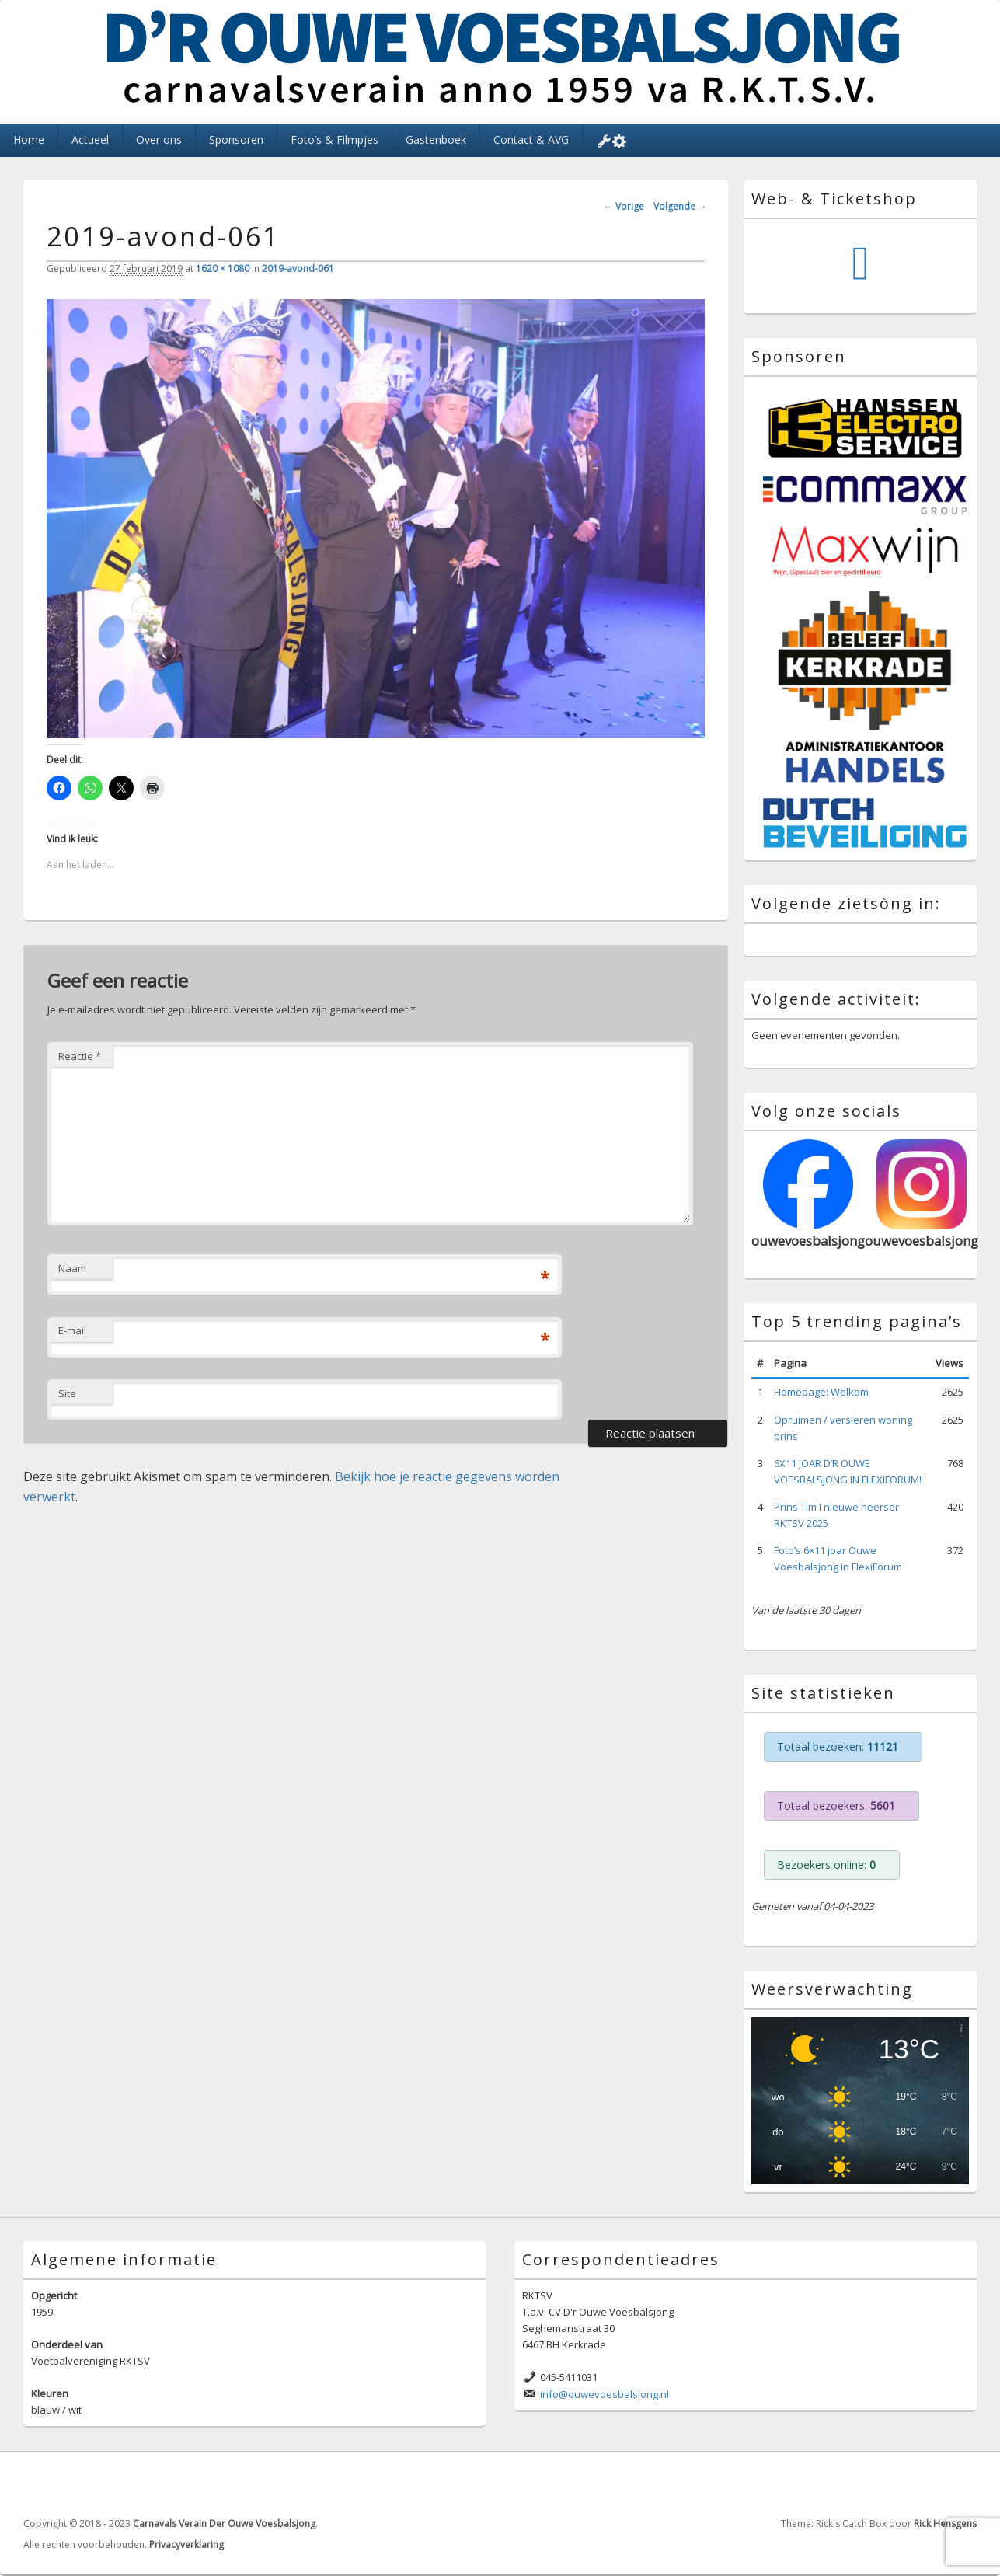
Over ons (159, 139)
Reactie (79, 1056)
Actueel (90, 139)
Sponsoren (236, 139)
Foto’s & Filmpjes (334, 139)
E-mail (72, 1330)
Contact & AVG (531, 139)
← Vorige (624, 206)
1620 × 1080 (222, 268)
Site (67, 1393)
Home (28, 139)
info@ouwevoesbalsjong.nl (604, 2394)
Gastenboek (436, 139)
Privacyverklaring (186, 2544)
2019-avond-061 (298, 268)
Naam (72, 1268)
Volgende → (680, 206)
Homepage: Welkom (821, 1392)
